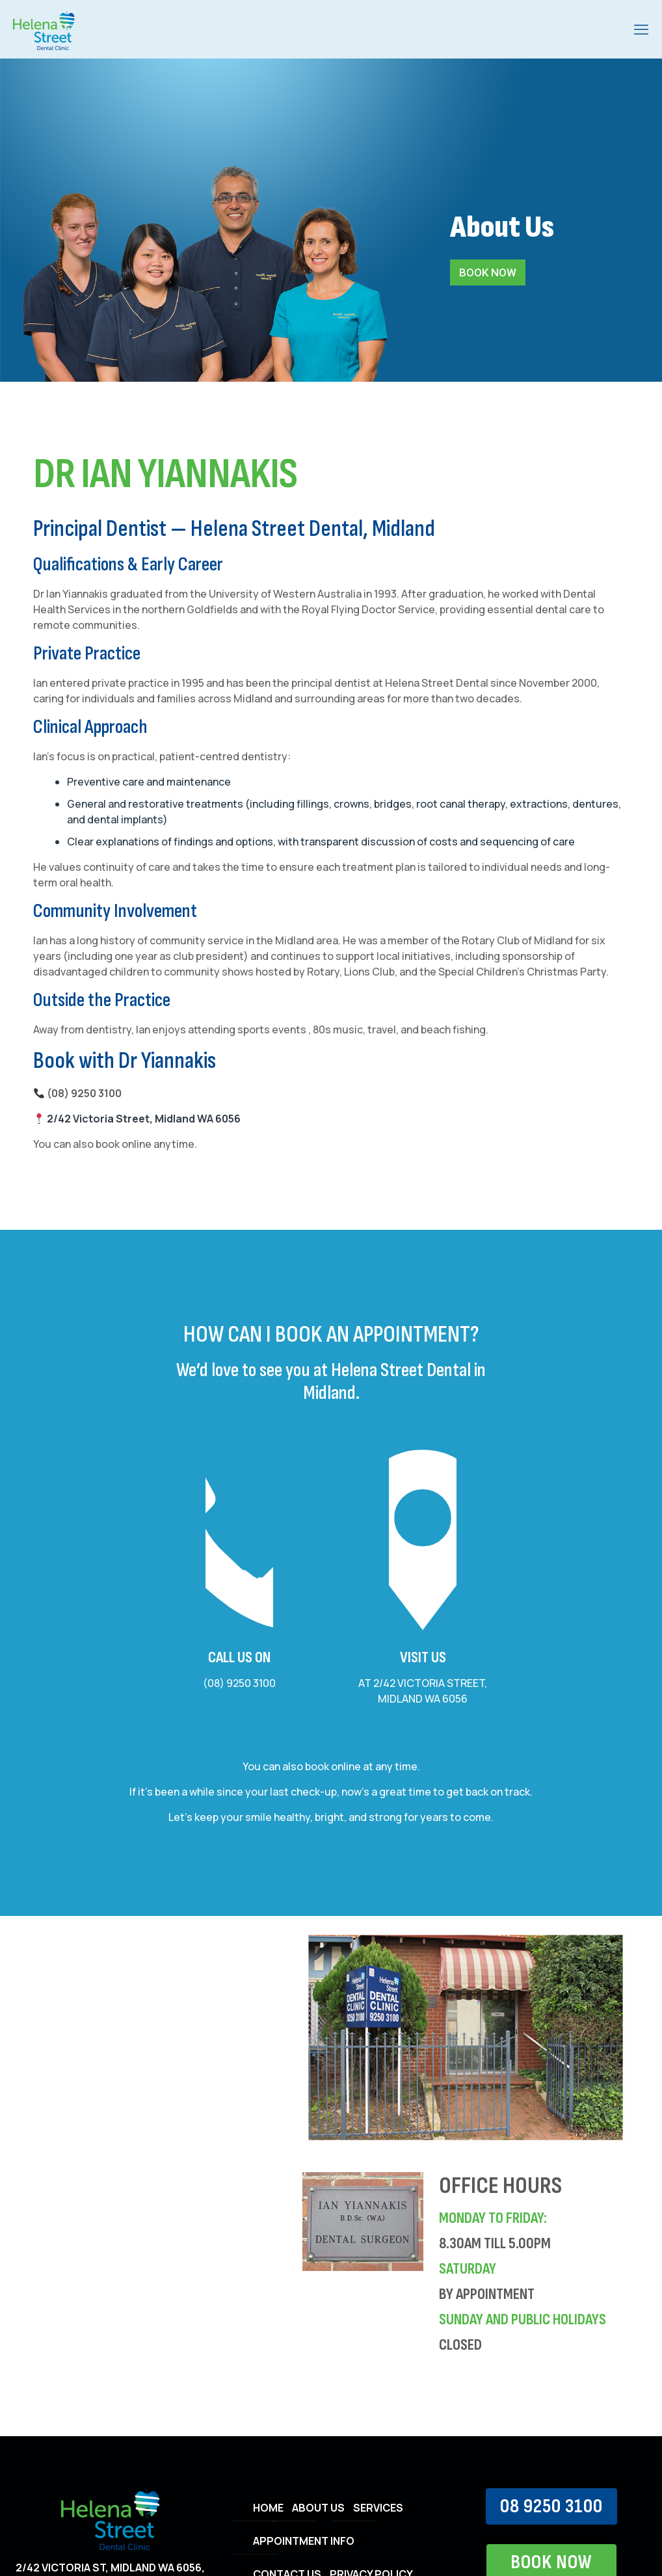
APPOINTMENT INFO (303, 2541)
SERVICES (378, 2508)
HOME (268, 2508)
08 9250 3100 (551, 2506)
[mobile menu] (641, 29)
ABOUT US (318, 2508)
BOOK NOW (487, 272)
